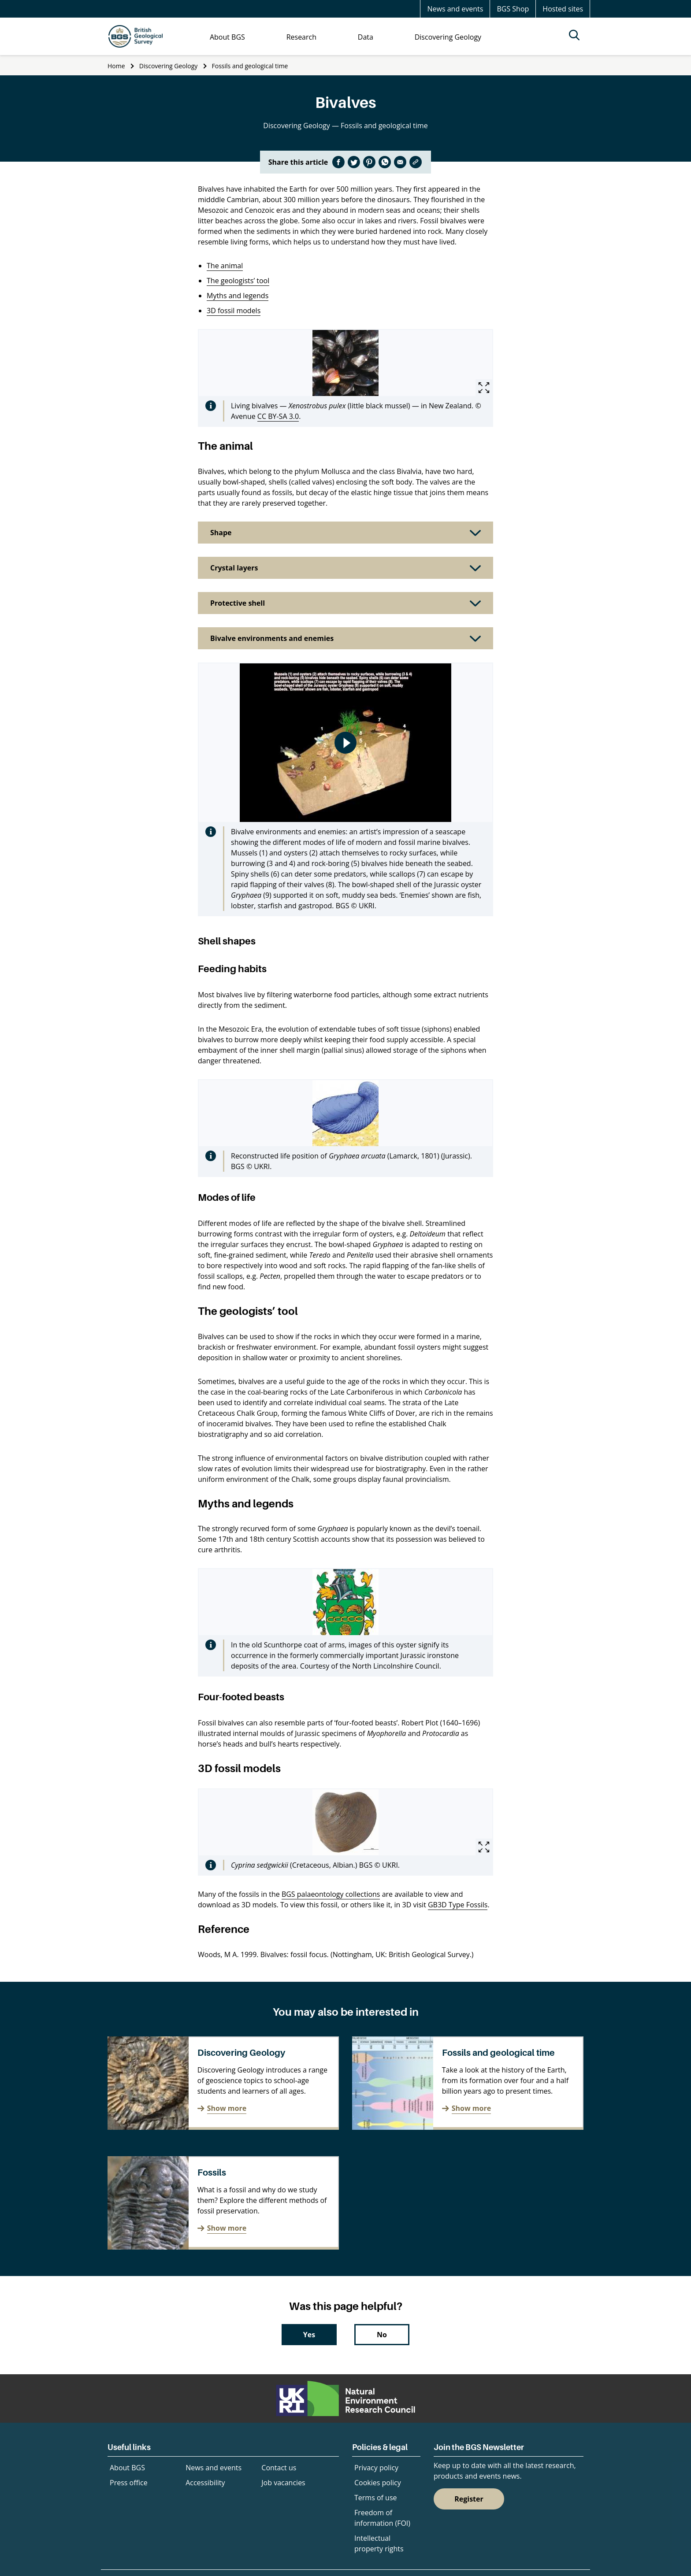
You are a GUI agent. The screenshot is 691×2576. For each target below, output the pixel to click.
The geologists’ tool (238, 280)
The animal (225, 265)
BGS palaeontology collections (331, 1894)
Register (468, 2499)
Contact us (278, 2467)
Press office (129, 2482)
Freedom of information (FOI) (382, 2518)
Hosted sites (562, 9)
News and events (455, 9)
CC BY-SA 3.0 (278, 416)
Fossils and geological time (250, 66)
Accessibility (205, 2482)
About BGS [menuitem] (227, 37)
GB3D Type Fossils (457, 1905)
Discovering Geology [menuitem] (448, 37)
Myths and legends (237, 295)
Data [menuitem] (365, 37)
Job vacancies (283, 2482)
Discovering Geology (168, 66)
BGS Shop (513, 9)
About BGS (127, 2467)
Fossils (211, 2172)
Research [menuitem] (301, 37)
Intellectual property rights (379, 2543)
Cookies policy (377, 2482)
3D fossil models (233, 310)
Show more (226, 2108)
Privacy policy (376, 2467)
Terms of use (375, 2497)
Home (116, 66)
